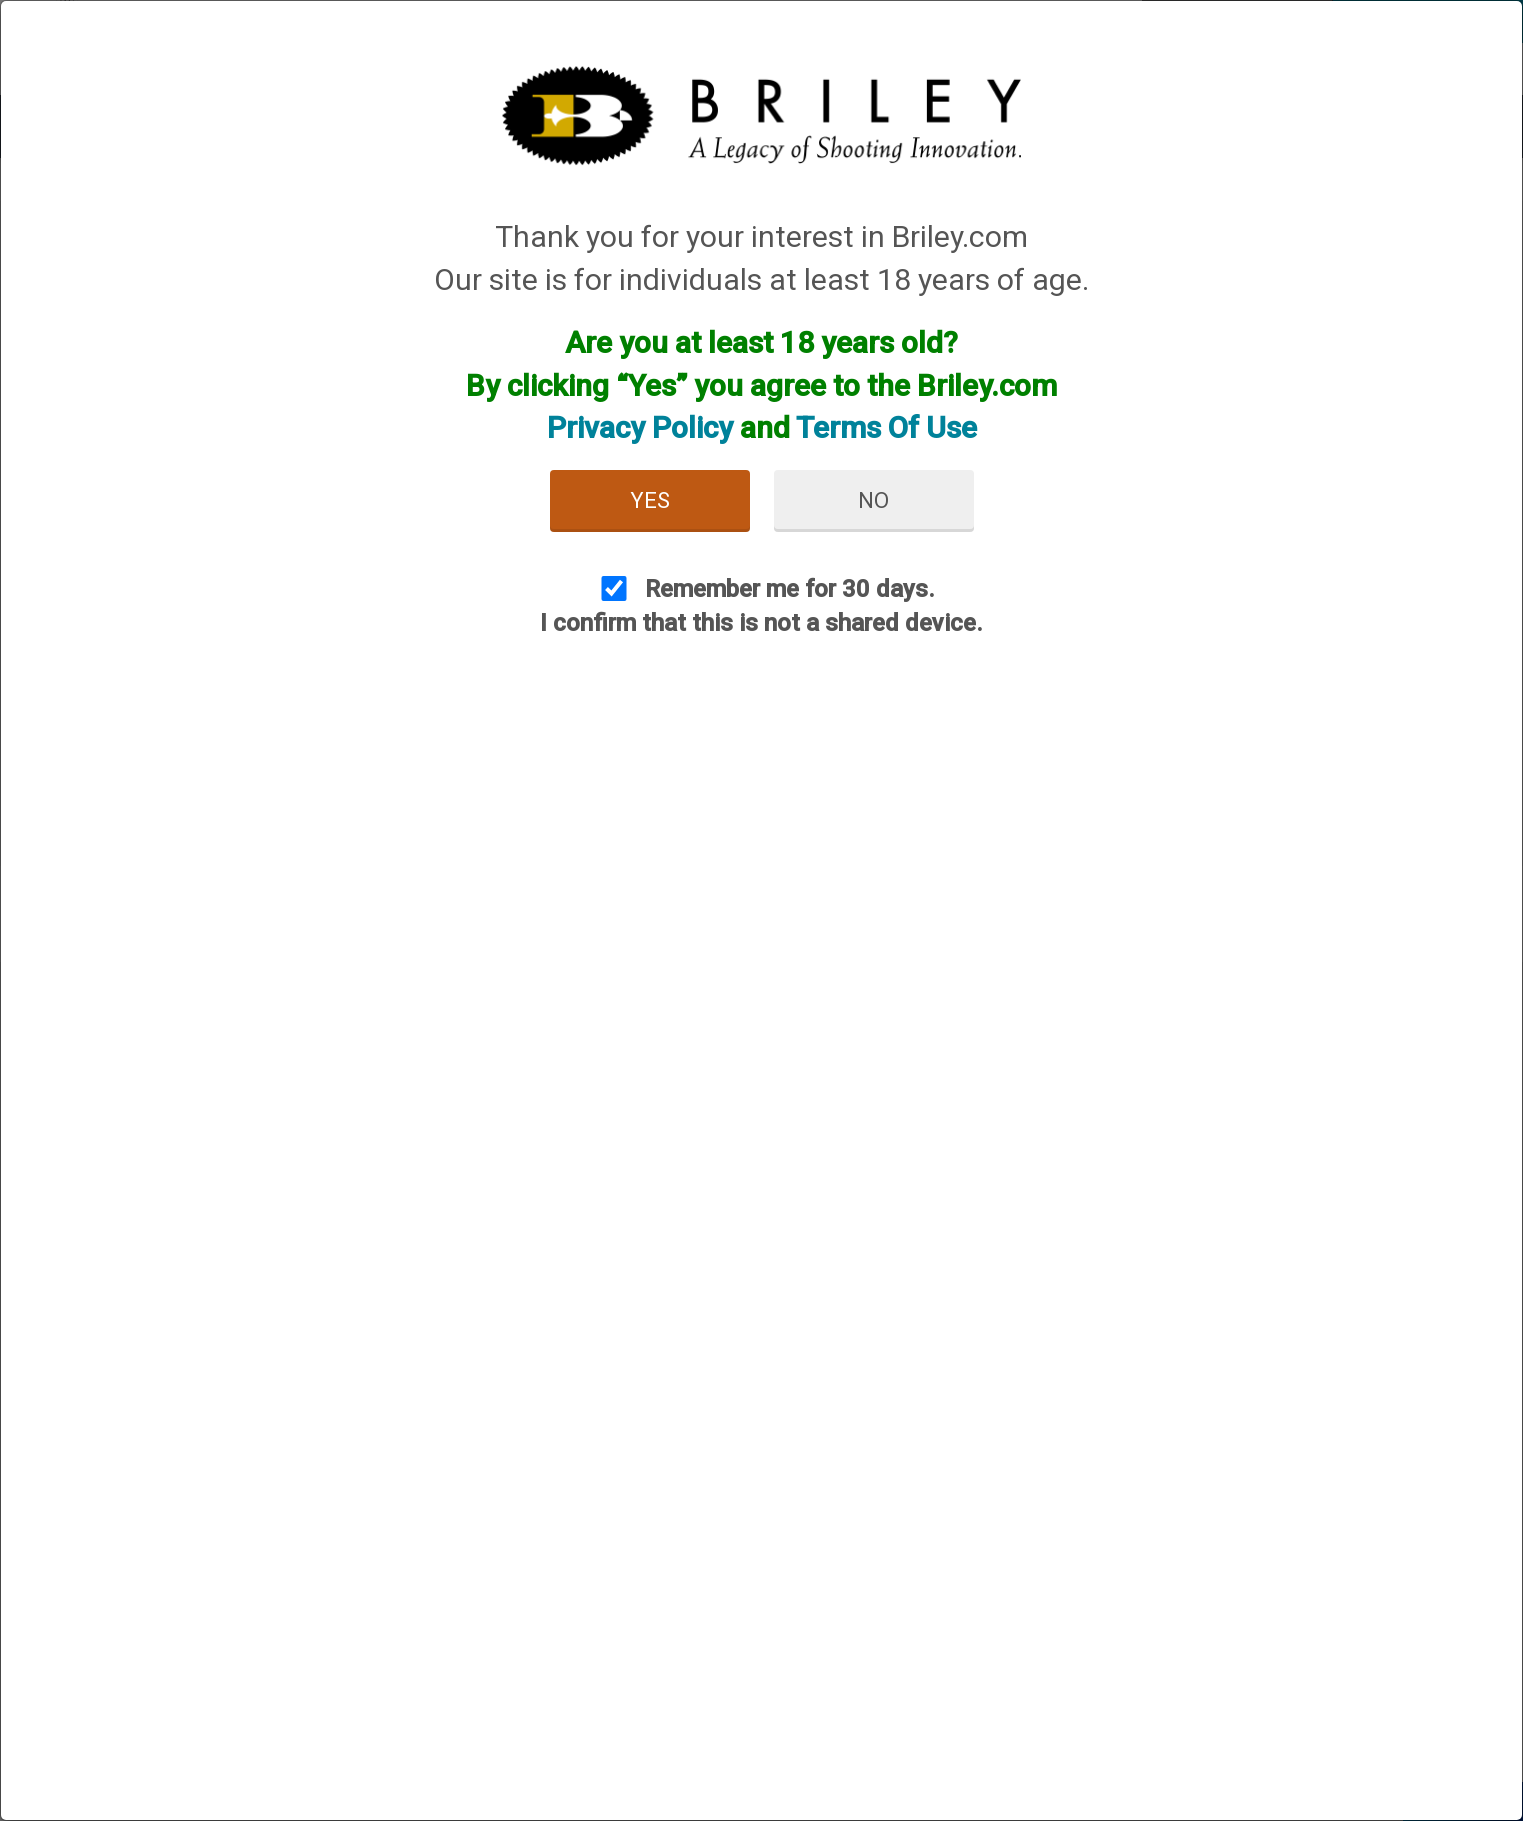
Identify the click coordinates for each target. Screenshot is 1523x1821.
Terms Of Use (886, 427)
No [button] (873, 500)
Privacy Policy (640, 427)
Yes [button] (650, 500)
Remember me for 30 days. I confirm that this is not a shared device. (761, 606)
